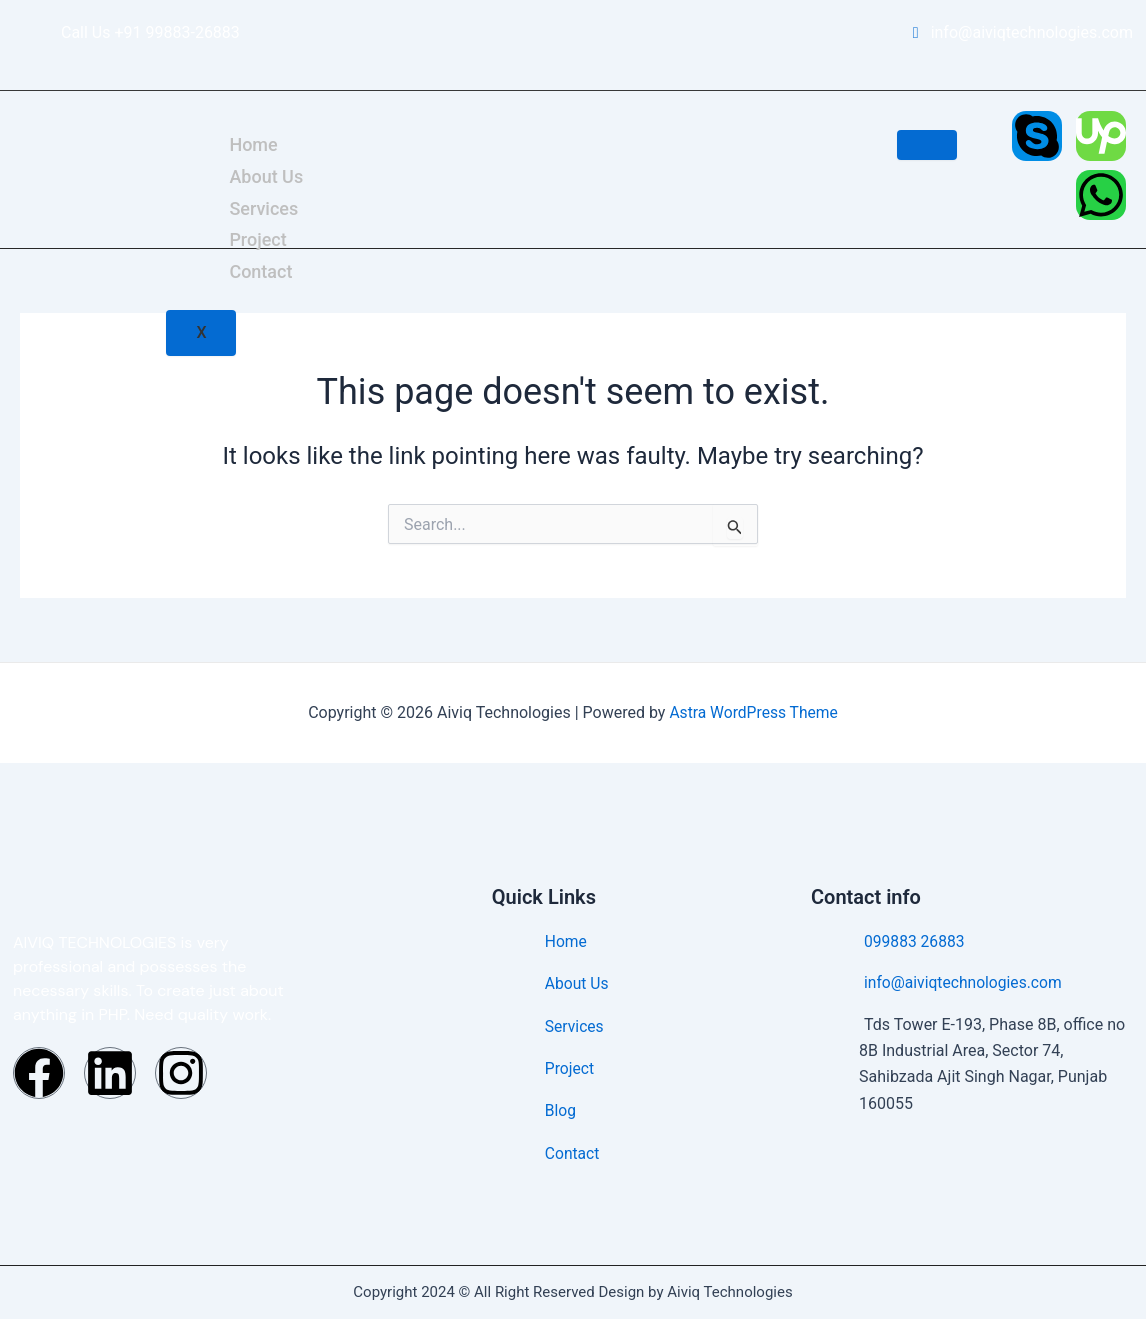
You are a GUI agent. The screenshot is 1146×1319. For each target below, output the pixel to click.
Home (253, 144)
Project (257, 239)
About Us (266, 175)
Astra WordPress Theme (753, 712)
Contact (260, 271)
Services (263, 207)
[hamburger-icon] (927, 145)
